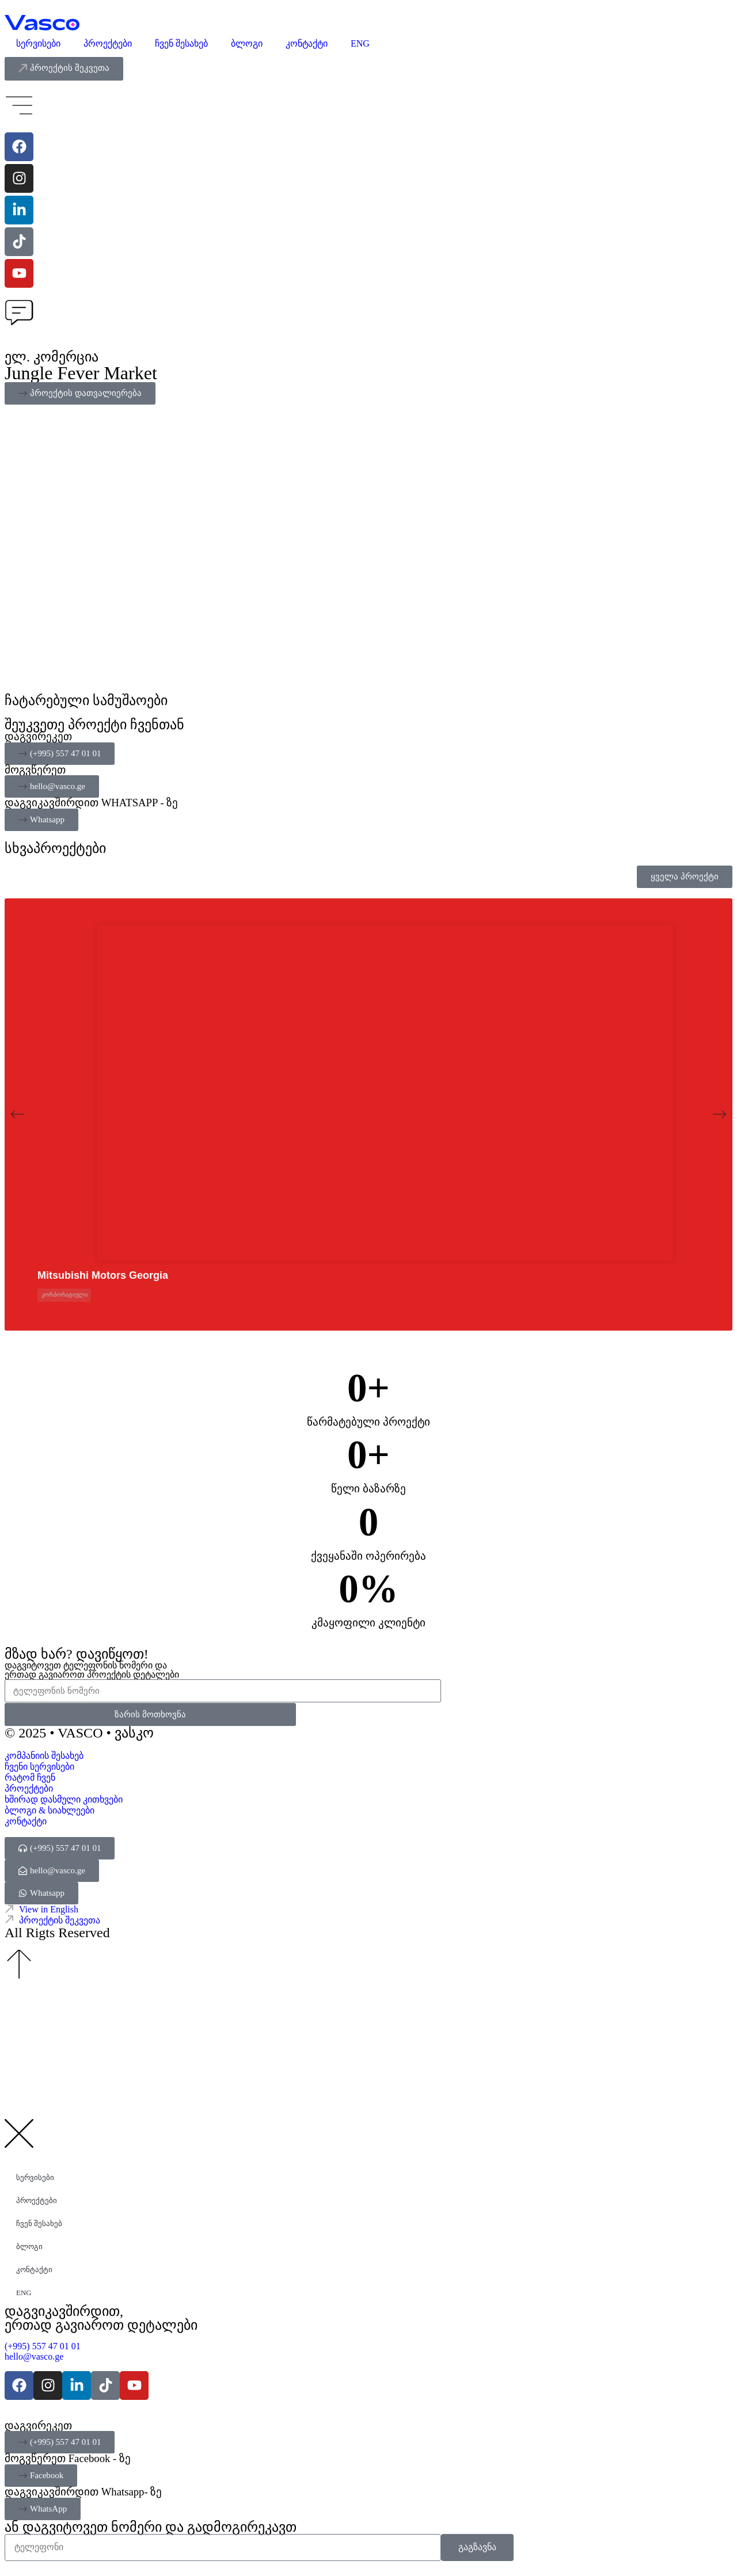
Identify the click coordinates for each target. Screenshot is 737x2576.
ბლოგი (247, 43)
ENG (360, 43)
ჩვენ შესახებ (181, 43)
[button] (17, 1114)
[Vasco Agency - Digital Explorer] (42, 23)
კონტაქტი (307, 43)
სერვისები (38, 43)
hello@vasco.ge (34, 2356)
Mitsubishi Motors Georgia (102, 1275)
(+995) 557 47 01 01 (44, 2346)
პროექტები (107, 43)
